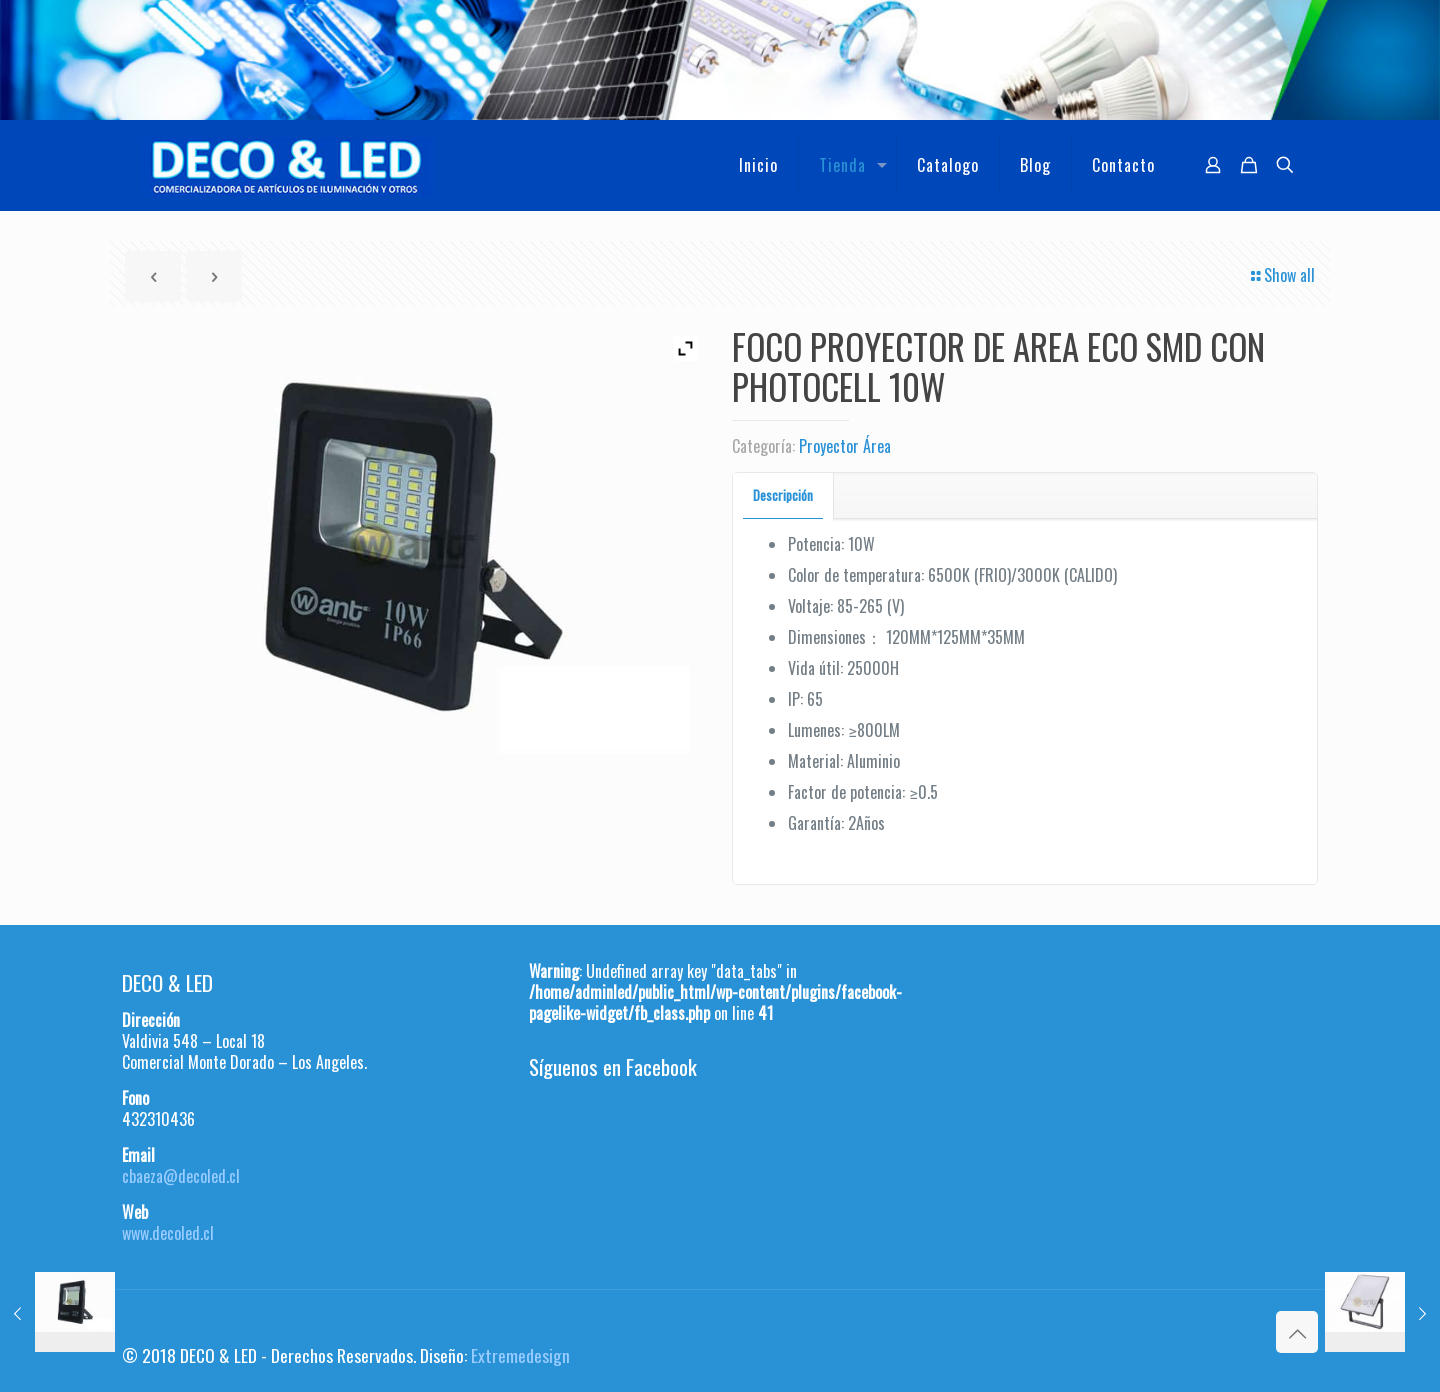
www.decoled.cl (168, 1233)
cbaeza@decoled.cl (181, 1176)
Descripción (783, 495)
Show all (1281, 275)
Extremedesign (520, 1355)
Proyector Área (845, 446)
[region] (720, 60)
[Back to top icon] (1297, 1332)
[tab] (783, 495)
